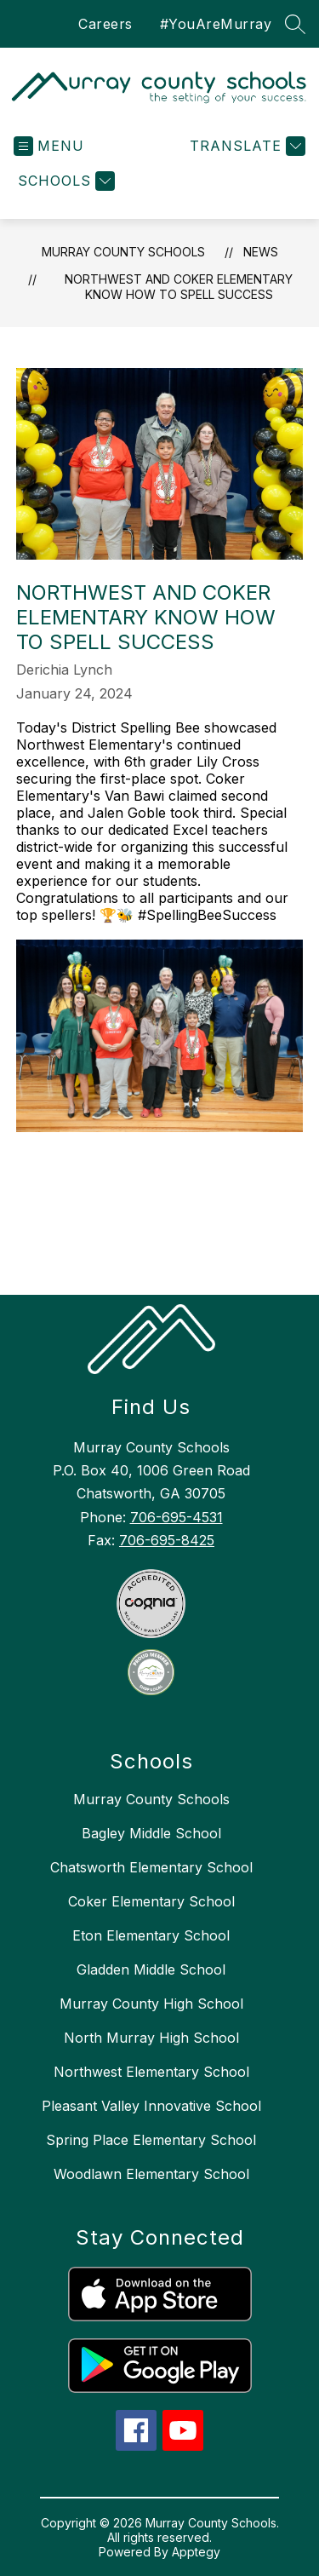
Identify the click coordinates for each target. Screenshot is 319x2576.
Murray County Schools (123, 251)
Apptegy (196, 2551)
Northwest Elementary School (151, 2071)
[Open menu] (49, 146)
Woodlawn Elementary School (151, 2173)
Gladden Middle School (151, 1969)
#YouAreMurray (216, 23)
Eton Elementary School (151, 1935)
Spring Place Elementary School (151, 2139)
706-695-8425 (166, 1540)
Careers (105, 23)
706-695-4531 (176, 1517)
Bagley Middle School (151, 1833)
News (260, 251)
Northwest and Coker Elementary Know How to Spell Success (179, 287)
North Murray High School (151, 2037)
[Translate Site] (245, 146)
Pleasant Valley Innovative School (151, 2105)
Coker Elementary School (151, 1901)
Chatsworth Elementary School (151, 1867)
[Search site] (295, 24)
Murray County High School (151, 2003)
